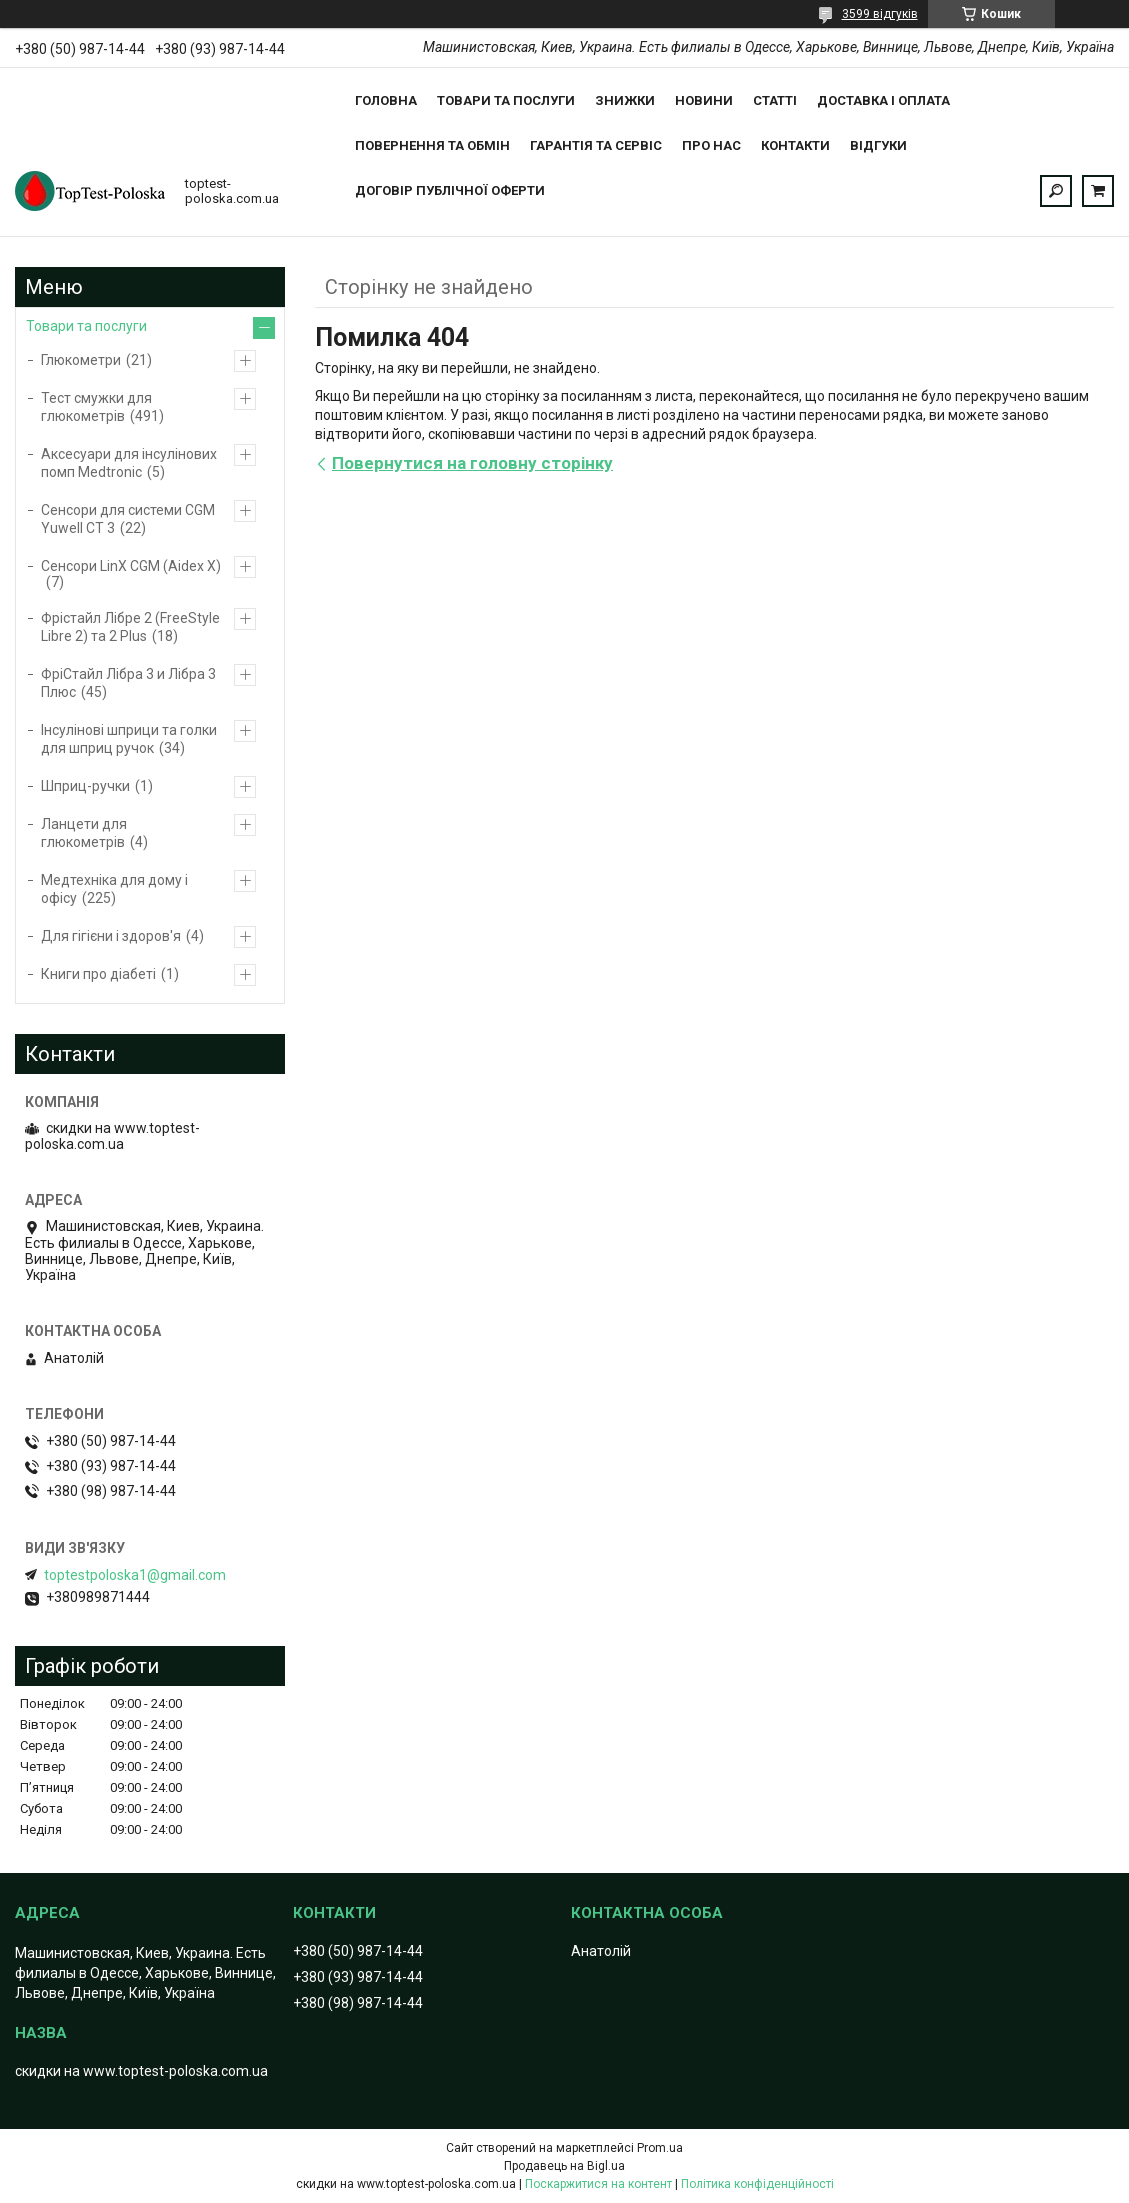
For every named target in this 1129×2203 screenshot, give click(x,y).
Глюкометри (81, 360)
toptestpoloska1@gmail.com (135, 1575)
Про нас (711, 145)
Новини (704, 100)
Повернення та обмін (432, 145)
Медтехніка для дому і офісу (114, 889)
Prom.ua (660, 2148)
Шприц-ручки (85, 786)
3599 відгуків (880, 14)
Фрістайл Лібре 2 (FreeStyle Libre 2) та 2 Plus (130, 627)
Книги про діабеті (98, 974)
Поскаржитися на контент (598, 2184)
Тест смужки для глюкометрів (96, 407)
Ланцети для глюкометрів (84, 833)
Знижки (625, 100)
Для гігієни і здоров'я (111, 936)
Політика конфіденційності (757, 2184)
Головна (386, 100)
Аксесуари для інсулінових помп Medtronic (129, 463)
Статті (775, 100)
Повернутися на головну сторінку (472, 463)
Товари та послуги (506, 100)
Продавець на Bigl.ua (564, 2166)
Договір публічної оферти (450, 190)
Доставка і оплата (883, 100)
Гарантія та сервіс (596, 145)
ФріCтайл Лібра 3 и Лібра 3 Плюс (128, 683)
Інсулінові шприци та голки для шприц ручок (129, 739)
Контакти (795, 145)
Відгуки (878, 145)
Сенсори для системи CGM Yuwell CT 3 (128, 519)
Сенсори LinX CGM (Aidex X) (131, 566)
